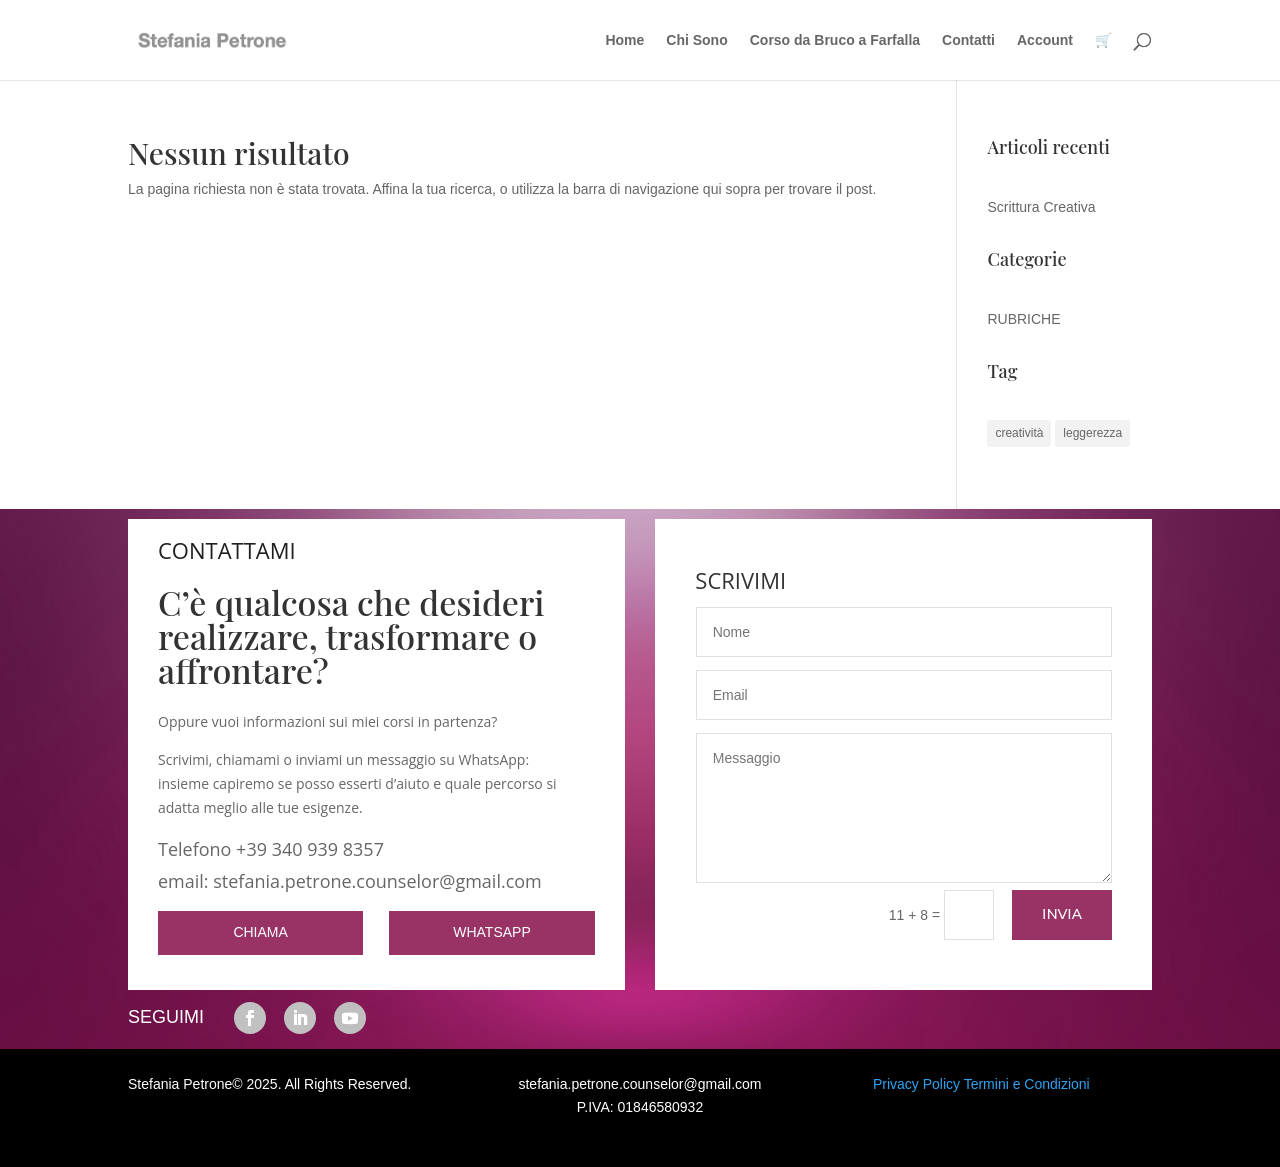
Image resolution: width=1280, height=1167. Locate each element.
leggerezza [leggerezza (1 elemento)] (1092, 433)
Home (624, 40)
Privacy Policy (916, 1084)
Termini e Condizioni (1027, 1084)
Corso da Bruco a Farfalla (835, 40)
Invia (1062, 914)
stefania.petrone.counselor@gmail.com (639, 1084)
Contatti (968, 40)
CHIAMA (260, 932)
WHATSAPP (492, 932)
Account (1045, 40)
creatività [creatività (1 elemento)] (1019, 433)
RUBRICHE (1023, 319)
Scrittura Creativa (1041, 207)
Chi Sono (696, 40)
